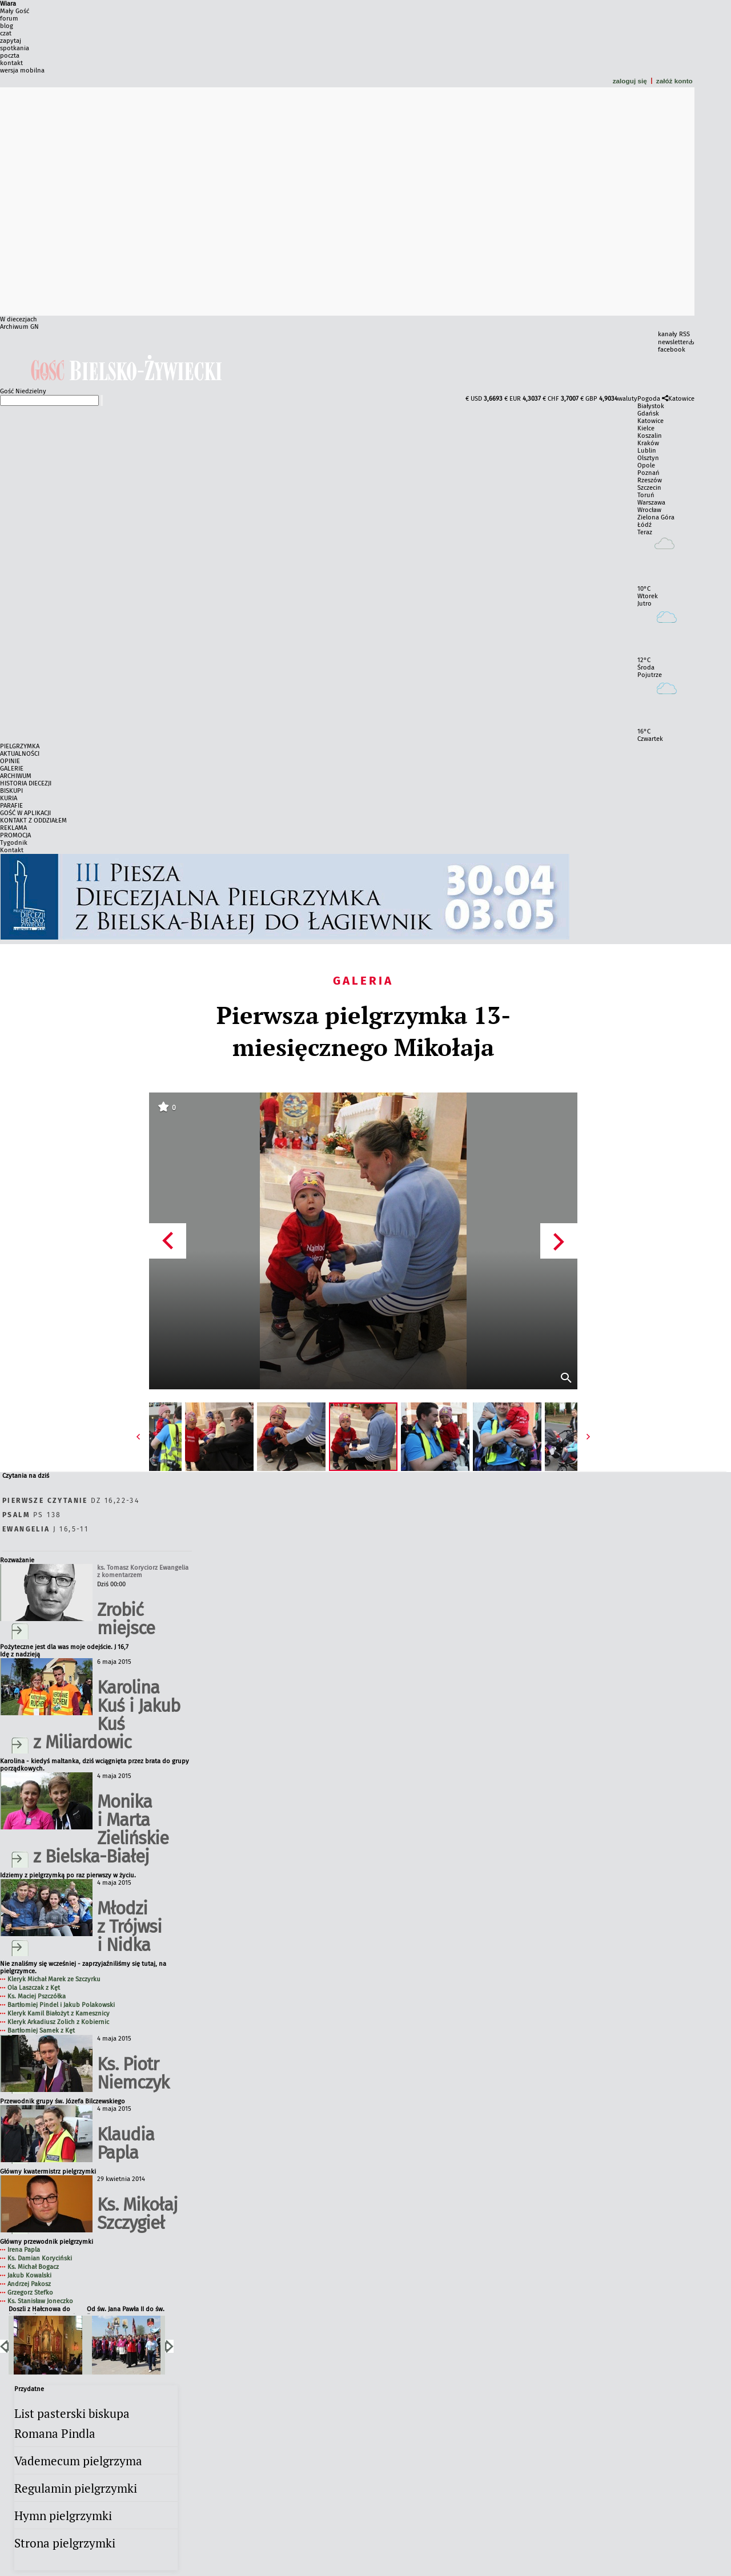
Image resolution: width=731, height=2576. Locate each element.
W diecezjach (18, 319)
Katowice (681, 398)
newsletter (673, 342)
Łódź (644, 525)
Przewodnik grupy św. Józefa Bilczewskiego (62, 2101)
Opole (646, 465)
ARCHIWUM (15, 776)
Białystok (650, 406)
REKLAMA (13, 828)
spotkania (14, 48)
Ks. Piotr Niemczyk (133, 2073)
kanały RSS (674, 334)
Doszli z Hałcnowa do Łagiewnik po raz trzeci (42, 2309)
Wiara (8, 3)
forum (9, 18)
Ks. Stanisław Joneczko (40, 2301)
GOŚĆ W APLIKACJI (25, 813)
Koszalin (649, 436)
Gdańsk (648, 413)
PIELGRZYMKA (19, 746)
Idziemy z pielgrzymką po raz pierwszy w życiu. (68, 1875)
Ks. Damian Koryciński (39, 2258)
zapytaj (10, 41)
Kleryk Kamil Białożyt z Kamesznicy (58, 2013)
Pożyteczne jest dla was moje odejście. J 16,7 (64, 1647)
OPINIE (10, 761)
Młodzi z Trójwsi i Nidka (129, 1927)
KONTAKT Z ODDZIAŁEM (33, 820)
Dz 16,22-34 (70, 1501)
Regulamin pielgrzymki (75, 2488)
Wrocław (649, 510)
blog (6, 26)
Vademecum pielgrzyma (78, 2461)
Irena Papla (23, 2250)
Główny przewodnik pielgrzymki (46, 2242)
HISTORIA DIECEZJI (25, 783)
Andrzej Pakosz (29, 2284)
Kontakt (11, 850)
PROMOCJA (15, 835)
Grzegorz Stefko (30, 2292)
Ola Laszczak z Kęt (33, 1988)
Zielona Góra (655, 517)
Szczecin (649, 487)
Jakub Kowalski (29, 2275)
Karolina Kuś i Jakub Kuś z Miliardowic (106, 1715)
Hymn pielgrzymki (63, 2515)
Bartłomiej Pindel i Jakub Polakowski (61, 2005)
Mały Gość (14, 11)
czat (5, 33)
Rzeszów (649, 480)
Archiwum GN (19, 326)
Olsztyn (648, 458)
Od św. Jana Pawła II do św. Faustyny (125, 2309)
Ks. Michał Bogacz (33, 2267)
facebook (671, 349)
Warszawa (651, 502)
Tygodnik (13, 842)
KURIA (8, 798)
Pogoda (648, 398)
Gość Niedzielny (23, 391)
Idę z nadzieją (20, 1654)
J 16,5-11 (45, 1529)
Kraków (648, 443)
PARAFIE (11, 805)
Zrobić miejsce (126, 1619)
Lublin (646, 450)
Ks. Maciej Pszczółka (36, 1996)
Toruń (645, 495)
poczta (9, 55)
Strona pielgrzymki (64, 2543)
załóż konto (675, 80)
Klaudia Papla (125, 2143)
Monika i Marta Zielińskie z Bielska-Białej (100, 1829)
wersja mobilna (22, 70)
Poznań (648, 473)
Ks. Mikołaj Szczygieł (137, 2214)
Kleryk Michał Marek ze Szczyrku (54, 1979)
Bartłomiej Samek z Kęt (41, 2030)
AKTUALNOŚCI (19, 753)
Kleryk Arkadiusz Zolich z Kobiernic (58, 2022)
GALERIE (11, 768)
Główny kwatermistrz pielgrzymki (48, 2171)
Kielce (645, 428)
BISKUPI (11, 791)
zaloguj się (630, 80)
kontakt (11, 63)
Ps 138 (31, 1515)
